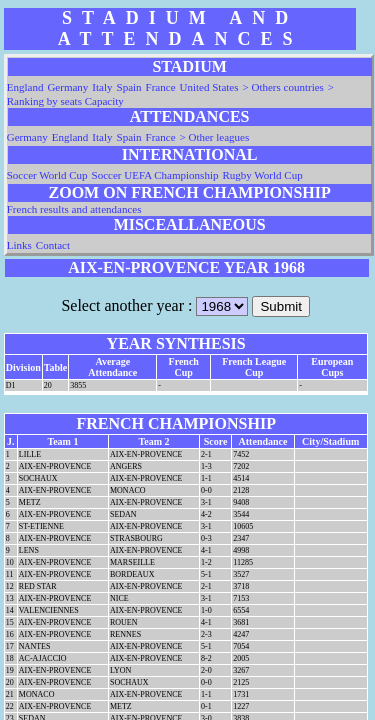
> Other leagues (215, 137)
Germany (67, 87)
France (161, 87)
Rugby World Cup (262, 175)
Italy (102, 87)
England (25, 87)
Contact (53, 245)
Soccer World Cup (47, 175)
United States (209, 87)
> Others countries (283, 87)
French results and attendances (74, 209)
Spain (129, 87)
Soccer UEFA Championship (155, 175)
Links (19, 245)
